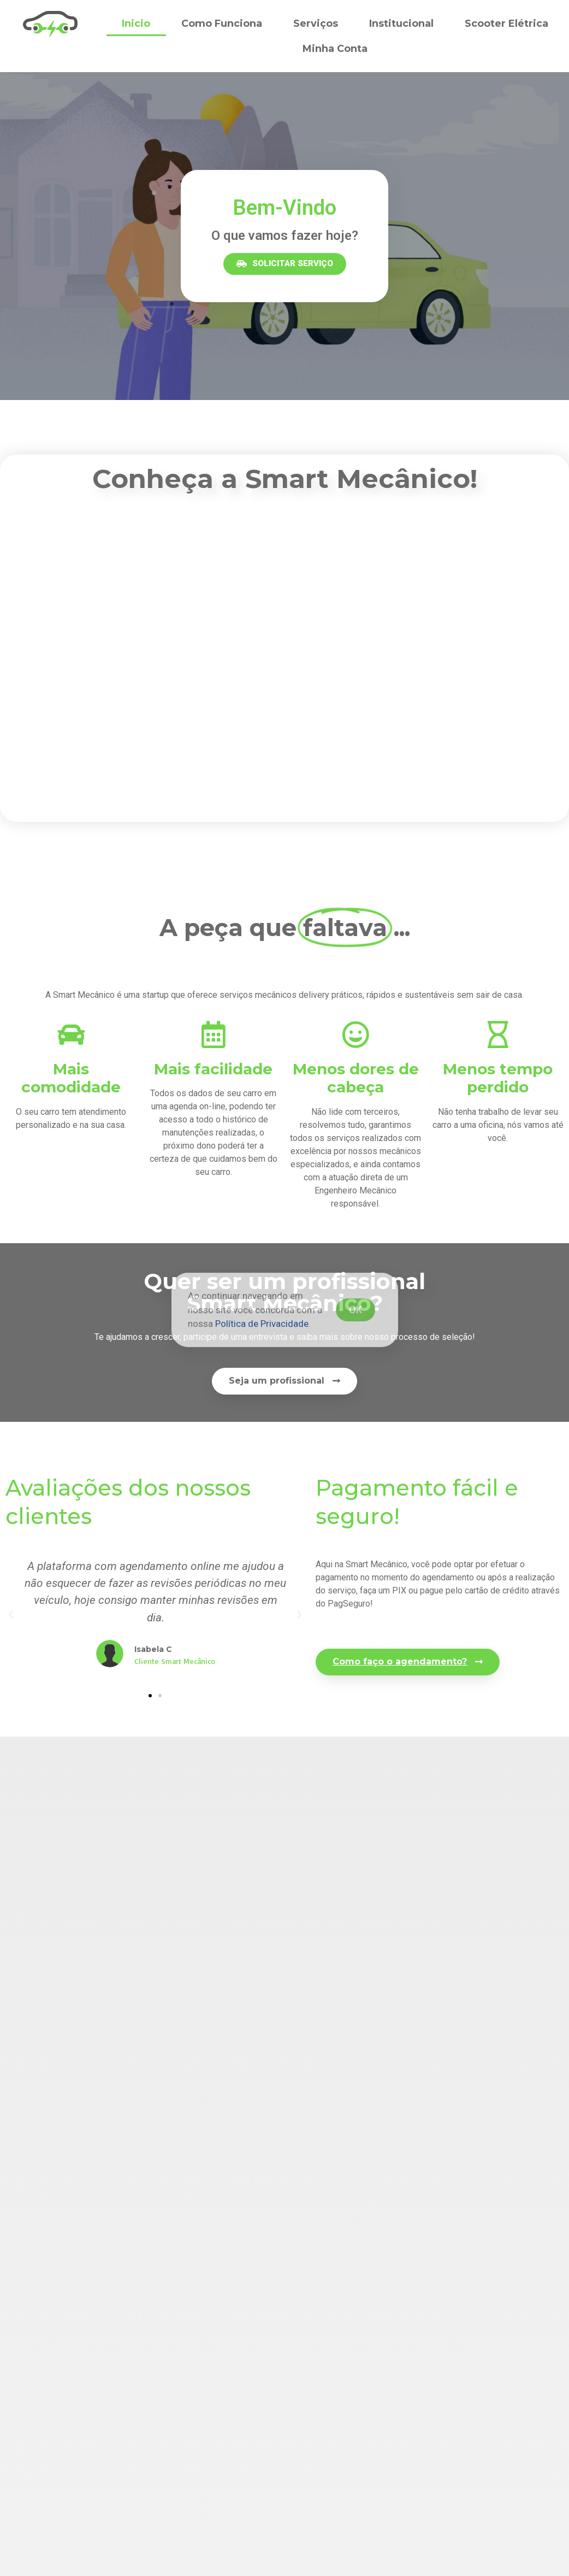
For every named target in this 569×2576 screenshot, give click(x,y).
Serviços (315, 23)
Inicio (136, 23)
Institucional (401, 23)
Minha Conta (335, 49)
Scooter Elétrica (506, 23)
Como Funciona (221, 23)
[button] (284, 264)
